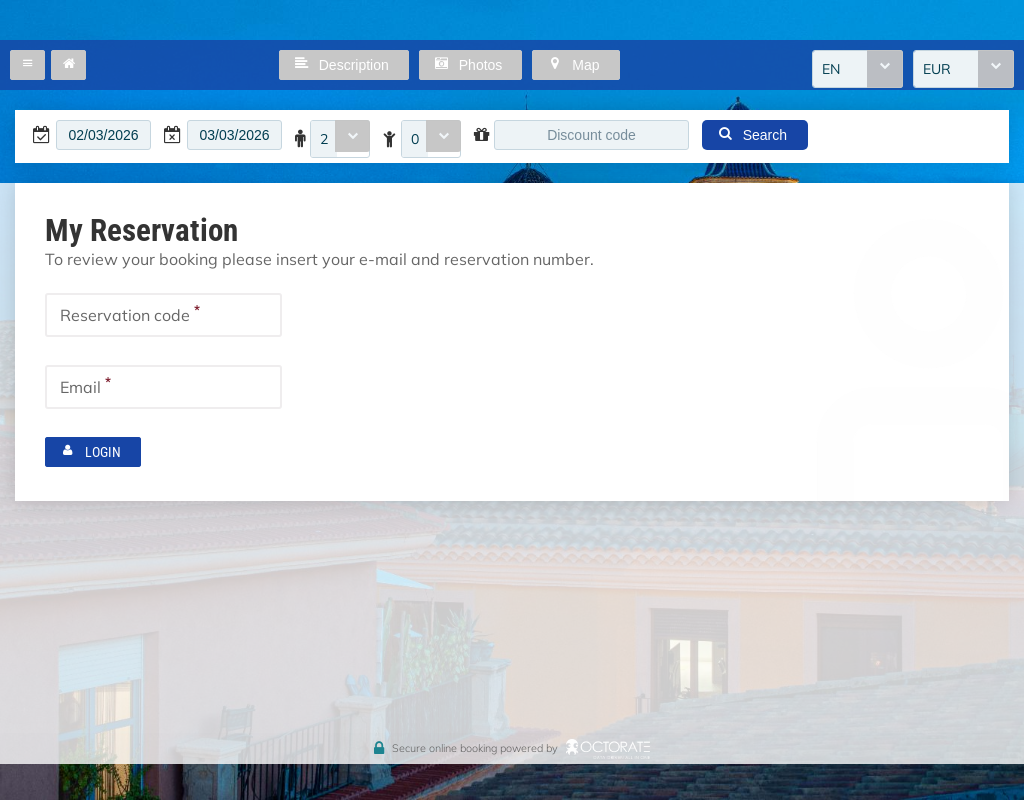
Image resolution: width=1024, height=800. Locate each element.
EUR (937, 69)
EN (831, 69)
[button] (27, 65)
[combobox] (857, 69)
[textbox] (103, 135)
